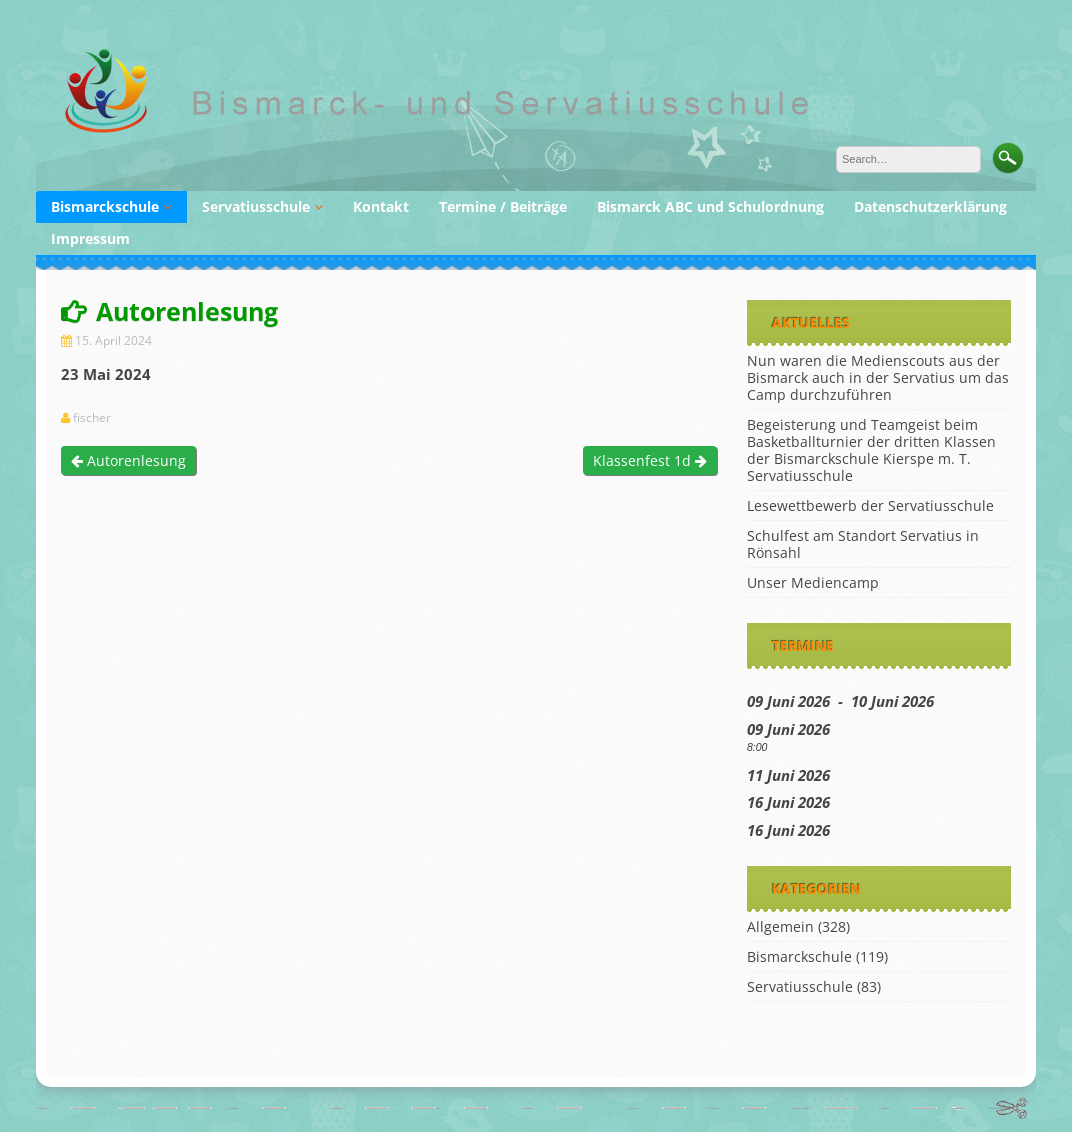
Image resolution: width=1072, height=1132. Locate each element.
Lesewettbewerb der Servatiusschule (870, 505)
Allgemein (780, 926)
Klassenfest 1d (650, 460)
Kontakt (381, 206)
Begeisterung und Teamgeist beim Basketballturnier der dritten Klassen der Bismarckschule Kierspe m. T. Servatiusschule (871, 450)
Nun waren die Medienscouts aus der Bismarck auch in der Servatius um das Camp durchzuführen (878, 377)
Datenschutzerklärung (930, 206)
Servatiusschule (256, 206)
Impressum (90, 238)
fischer (92, 418)
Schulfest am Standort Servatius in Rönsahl (863, 544)
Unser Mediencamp (813, 582)
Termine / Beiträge (503, 206)
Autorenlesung (128, 460)
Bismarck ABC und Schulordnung (710, 206)
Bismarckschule (105, 206)
